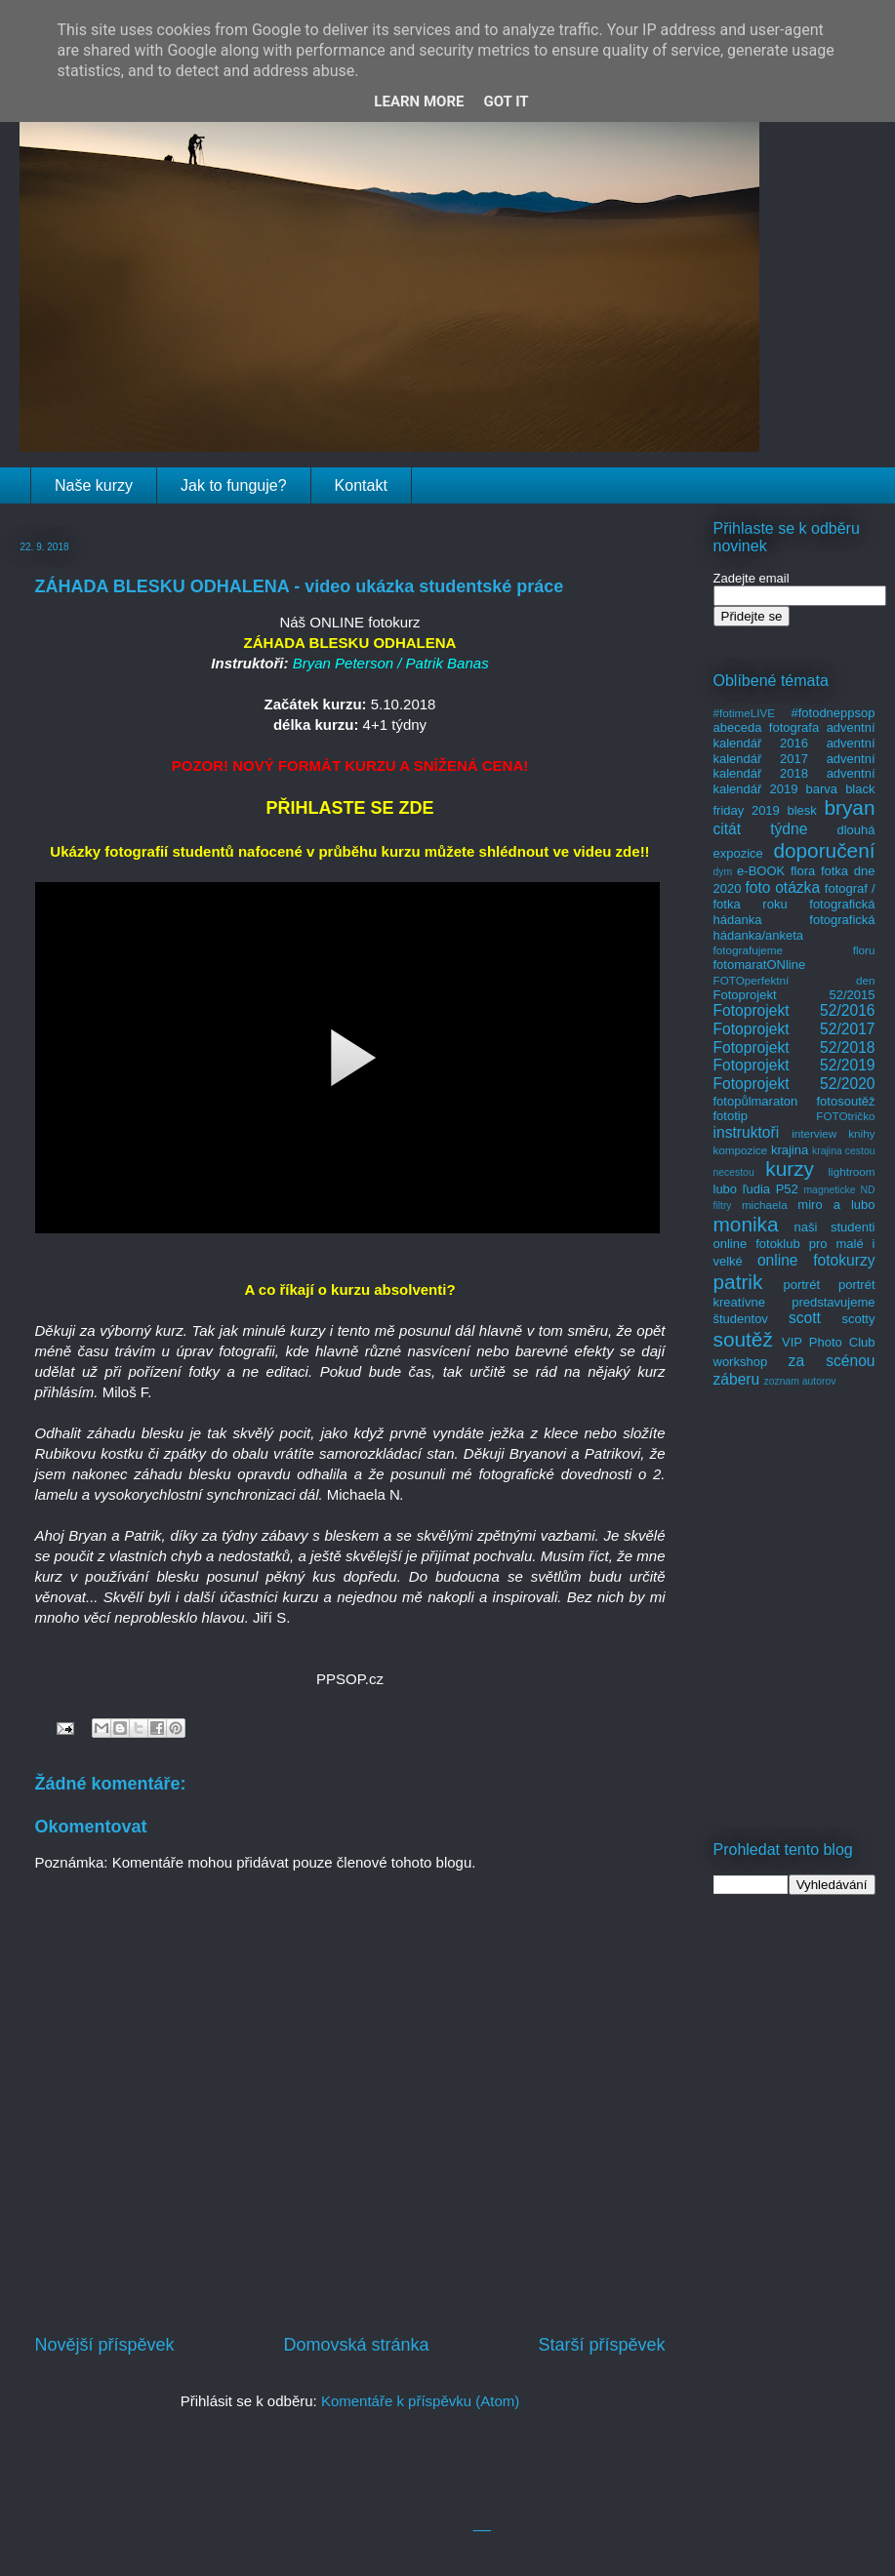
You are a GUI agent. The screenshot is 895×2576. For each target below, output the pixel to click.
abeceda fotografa (766, 727)
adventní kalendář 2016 (794, 735)
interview (814, 1133)
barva (822, 789)
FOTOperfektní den (794, 980)
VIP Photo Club (828, 1342)
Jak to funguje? (234, 485)
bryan (849, 807)
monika (746, 1224)
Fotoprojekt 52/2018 (794, 1047)
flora (803, 871)
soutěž (743, 1339)
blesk (801, 810)
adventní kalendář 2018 (794, 766)
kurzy (789, 1168)
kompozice (740, 1150)
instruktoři (746, 1132)
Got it (505, 101)
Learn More (419, 101)
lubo (725, 1189)
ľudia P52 (770, 1189)
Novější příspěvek (105, 2345)
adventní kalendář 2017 (794, 751)
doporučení (824, 850)
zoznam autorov (800, 1381)
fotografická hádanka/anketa (794, 927)
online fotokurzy (816, 1260)
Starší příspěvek (601, 2345)
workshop (740, 1361)
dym (723, 871)
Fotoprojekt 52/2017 (794, 1029)
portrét (801, 1284)
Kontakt (361, 485)
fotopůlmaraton (755, 1101)
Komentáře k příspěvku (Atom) (420, 2401)
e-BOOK (761, 871)
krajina (789, 1150)
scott (805, 1317)
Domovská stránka (355, 2345)
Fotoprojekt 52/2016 (794, 1010)
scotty (858, 1318)
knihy (861, 1133)
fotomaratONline (759, 964)
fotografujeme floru (794, 950)
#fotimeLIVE (744, 712)
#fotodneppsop (833, 712)
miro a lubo (836, 1204)
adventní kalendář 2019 (794, 781)
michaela (765, 1204)
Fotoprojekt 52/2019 (794, 1065)
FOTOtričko (845, 1115)
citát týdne (760, 829)
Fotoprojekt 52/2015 (794, 994)
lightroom (851, 1171)
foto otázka (782, 887)
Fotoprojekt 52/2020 (794, 1083)
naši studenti (834, 1227)
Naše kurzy (94, 485)
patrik (738, 1281)
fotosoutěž (846, 1101)
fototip (730, 1115)
